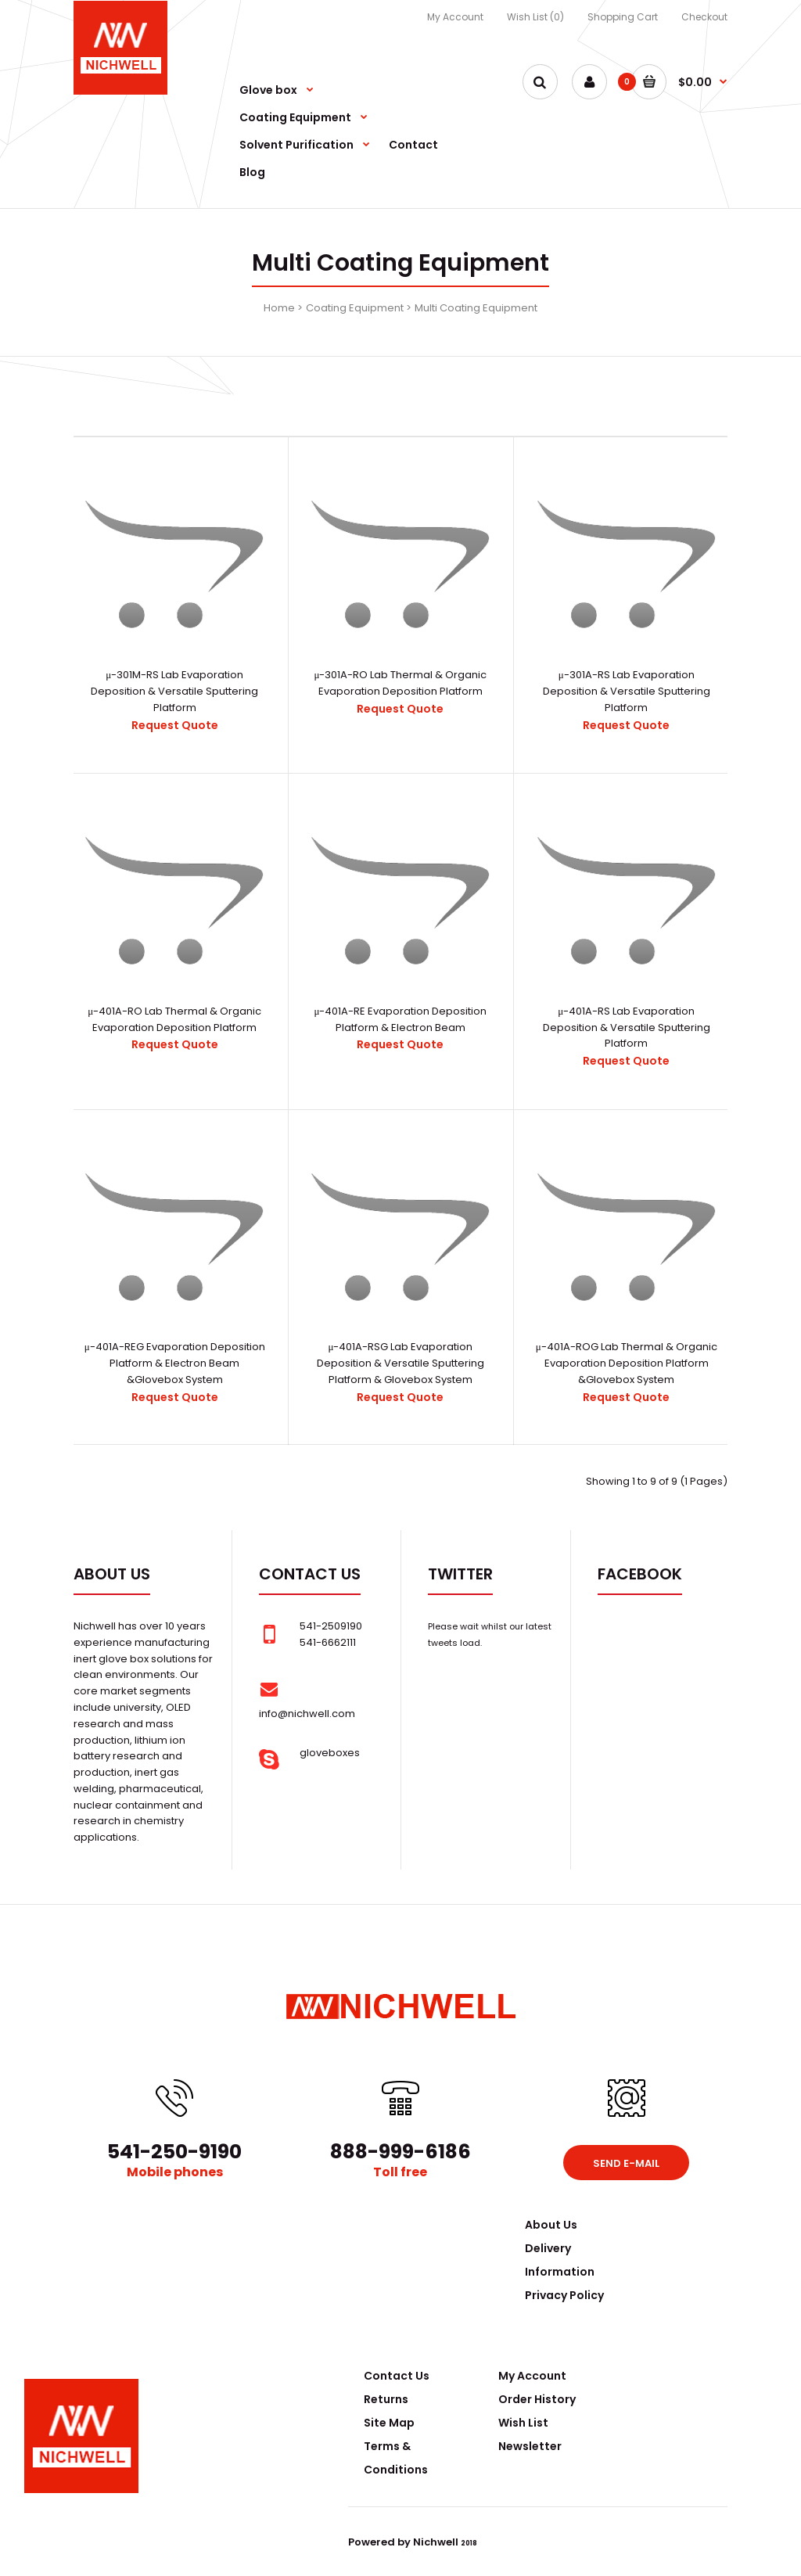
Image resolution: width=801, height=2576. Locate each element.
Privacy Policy (564, 2295)
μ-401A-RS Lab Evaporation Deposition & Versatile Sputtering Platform (626, 1027)
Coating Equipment (355, 307)
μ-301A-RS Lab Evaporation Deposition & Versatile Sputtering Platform (626, 691)
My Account (455, 16)
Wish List (523, 2422)
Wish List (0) (535, 16)
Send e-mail (626, 2163)
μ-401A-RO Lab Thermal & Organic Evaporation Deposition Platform (174, 1019)
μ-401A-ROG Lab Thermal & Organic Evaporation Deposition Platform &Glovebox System (626, 1363)
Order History (537, 2399)
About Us (551, 2225)
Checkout (704, 16)
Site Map (389, 2422)
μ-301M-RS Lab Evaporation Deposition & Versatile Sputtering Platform (174, 691)
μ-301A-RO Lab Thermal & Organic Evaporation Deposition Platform (400, 683)
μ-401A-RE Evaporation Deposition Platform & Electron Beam (400, 1019)
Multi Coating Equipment (476, 307)
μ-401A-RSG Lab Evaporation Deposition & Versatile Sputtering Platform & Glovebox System (400, 1363)
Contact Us (396, 2376)
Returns (386, 2399)
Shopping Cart (622, 16)
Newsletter (530, 2446)
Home (279, 307)
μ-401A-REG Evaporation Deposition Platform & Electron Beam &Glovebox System (174, 1363)
